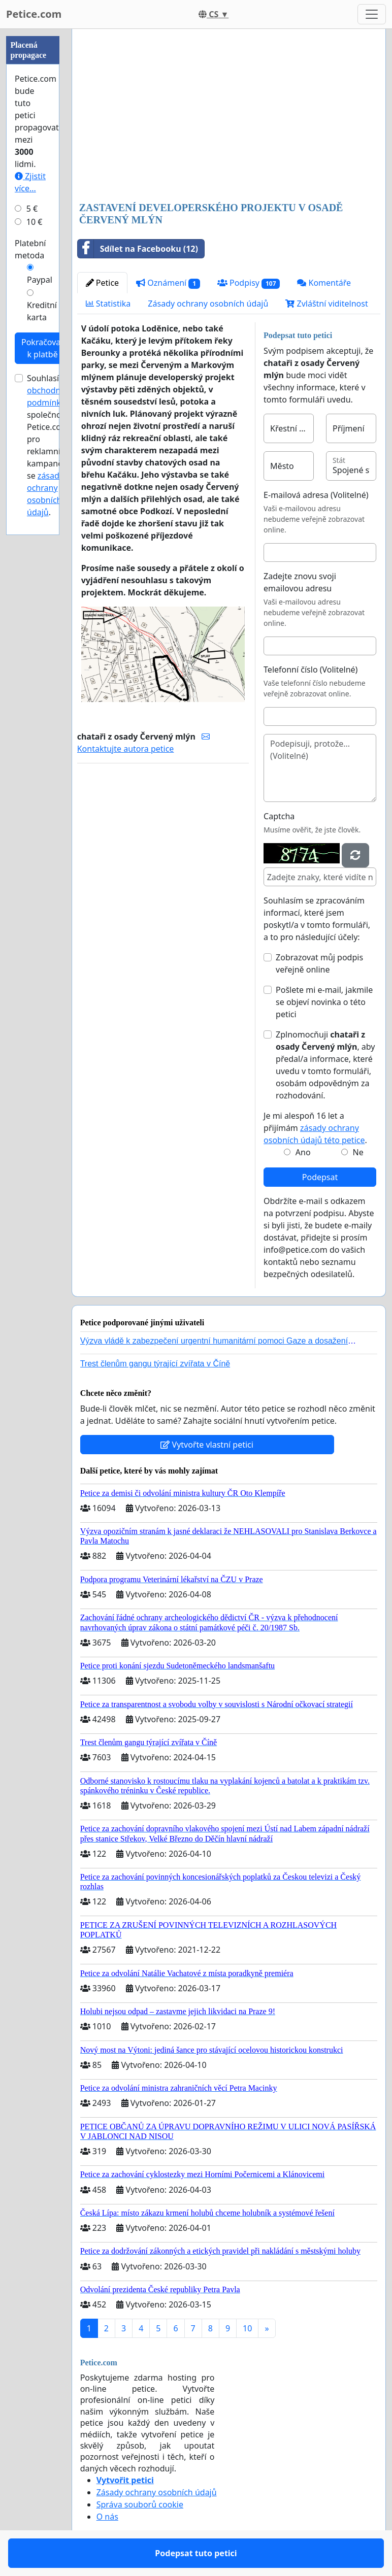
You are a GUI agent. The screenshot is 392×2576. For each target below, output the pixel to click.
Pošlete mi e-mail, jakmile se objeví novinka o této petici (324, 1002)
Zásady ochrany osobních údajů (208, 303)
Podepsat (320, 1177)
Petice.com (33, 14)
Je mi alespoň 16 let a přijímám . (315, 1128)
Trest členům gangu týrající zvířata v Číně (155, 1363)
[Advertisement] (228, 116)
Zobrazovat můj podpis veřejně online (319, 963)
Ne (358, 1152)
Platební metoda (30, 249)
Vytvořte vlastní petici (206, 1444)
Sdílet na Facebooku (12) (138, 249)
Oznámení (168, 283)
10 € (34, 221)
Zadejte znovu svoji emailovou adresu (300, 582)
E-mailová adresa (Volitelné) (316, 494)
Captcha (279, 816)
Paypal (39, 279)
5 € (32, 208)
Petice (102, 282)
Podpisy (248, 283)
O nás (107, 2516)
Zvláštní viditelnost (326, 303)
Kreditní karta (42, 311)
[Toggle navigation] (371, 14)
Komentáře (324, 282)
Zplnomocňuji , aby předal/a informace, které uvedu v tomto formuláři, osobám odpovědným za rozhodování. (325, 1065)
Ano (303, 1152)
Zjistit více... (30, 182)
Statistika (108, 303)
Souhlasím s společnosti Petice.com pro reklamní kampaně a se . (51, 445)
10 (247, 2328)
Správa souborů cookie (139, 2504)
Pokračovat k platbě (42, 348)
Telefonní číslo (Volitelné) (310, 669)
